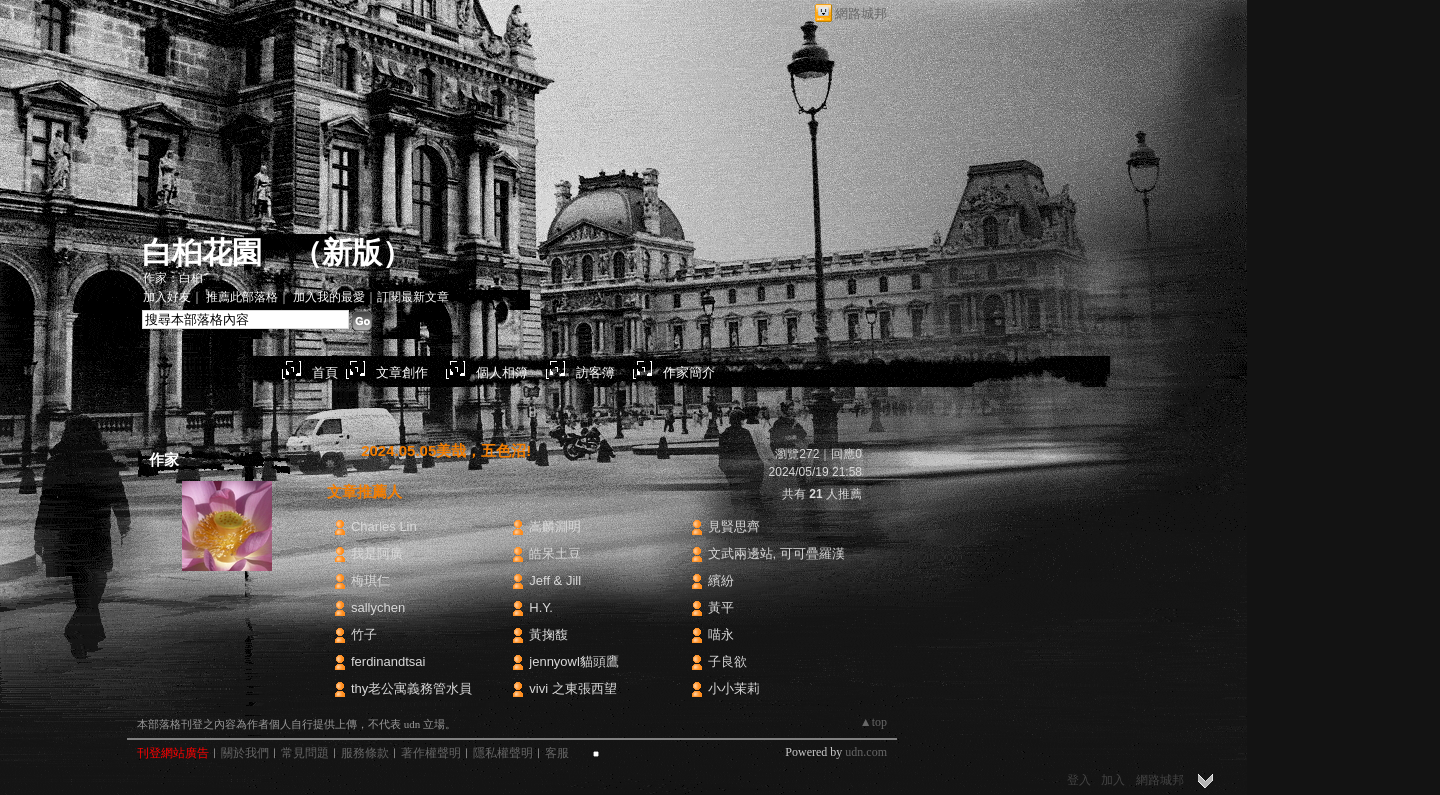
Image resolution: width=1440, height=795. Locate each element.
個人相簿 (502, 372)
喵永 (721, 634)
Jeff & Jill (555, 580)
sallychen (378, 607)
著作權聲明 (431, 753)
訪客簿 (595, 372)
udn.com (866, 752)
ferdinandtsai (388, 661)
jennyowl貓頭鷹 (574, 661)
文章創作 (402, 372)
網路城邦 (861, 13)
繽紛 (721, 580)
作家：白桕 (173, 278)
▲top (873, 722)
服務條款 (365, 753)
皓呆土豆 (555, 553)
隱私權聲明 (503, 753)
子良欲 (727, 661)
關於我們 (245, 753)
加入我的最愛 (329, 297)
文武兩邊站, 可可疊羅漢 (776, 553)
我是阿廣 (377, 553)
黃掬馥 (548, 634)
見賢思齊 (734, 526)
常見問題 (305, 753)
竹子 (364, 634)
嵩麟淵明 (555, 526)
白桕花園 (202, 252)
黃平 (721, 607)
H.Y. (541, 607)
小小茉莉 (734, 688)
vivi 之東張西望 (572, 688)
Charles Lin (384, 526)
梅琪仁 (370, 580)
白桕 (227, 590)
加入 (1113, 780)
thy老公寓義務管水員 (411, 688)
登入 (1079, 780)
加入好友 (167, 297)
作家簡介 (689, 372)
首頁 (325, 372)
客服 (557, 753)
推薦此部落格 (242, 297)
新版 (352, 252)
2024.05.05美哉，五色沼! (446, 450)
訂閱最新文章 (413, 297)
